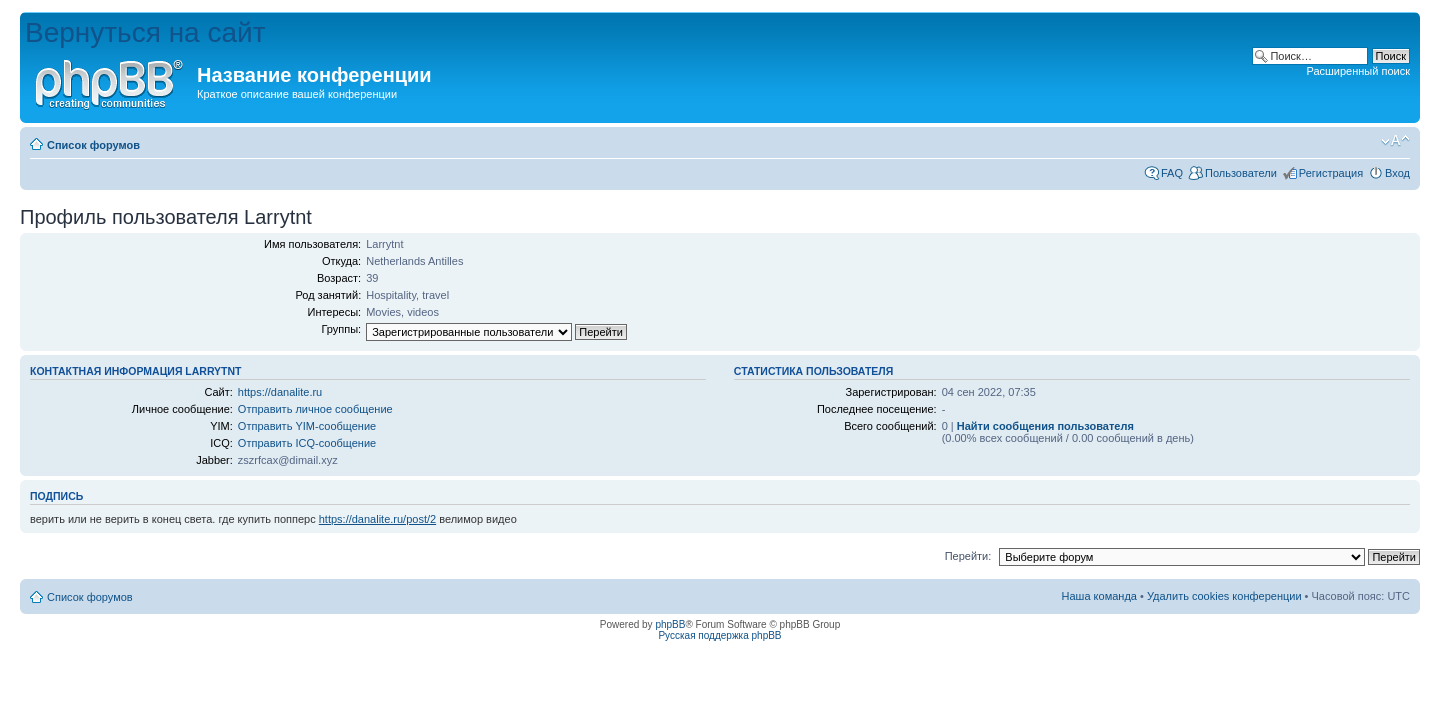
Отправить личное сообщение (315, 409)
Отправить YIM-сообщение (307, 426)
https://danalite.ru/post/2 (377, 519)
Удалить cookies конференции (1224, 596)
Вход (1397, 173)
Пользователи (1241, 173)
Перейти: (968, 556)
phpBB (670, 624)
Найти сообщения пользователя (1045, 426)
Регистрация (1331, 173)
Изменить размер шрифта (1395, 141)
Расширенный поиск (1358, 71)
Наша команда (1099, 596)
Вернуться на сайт (145, 32)
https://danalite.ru (280, 392)
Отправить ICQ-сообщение (307, 443)
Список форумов (93, 145)
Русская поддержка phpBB (719, 635)
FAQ (1172, 173)
